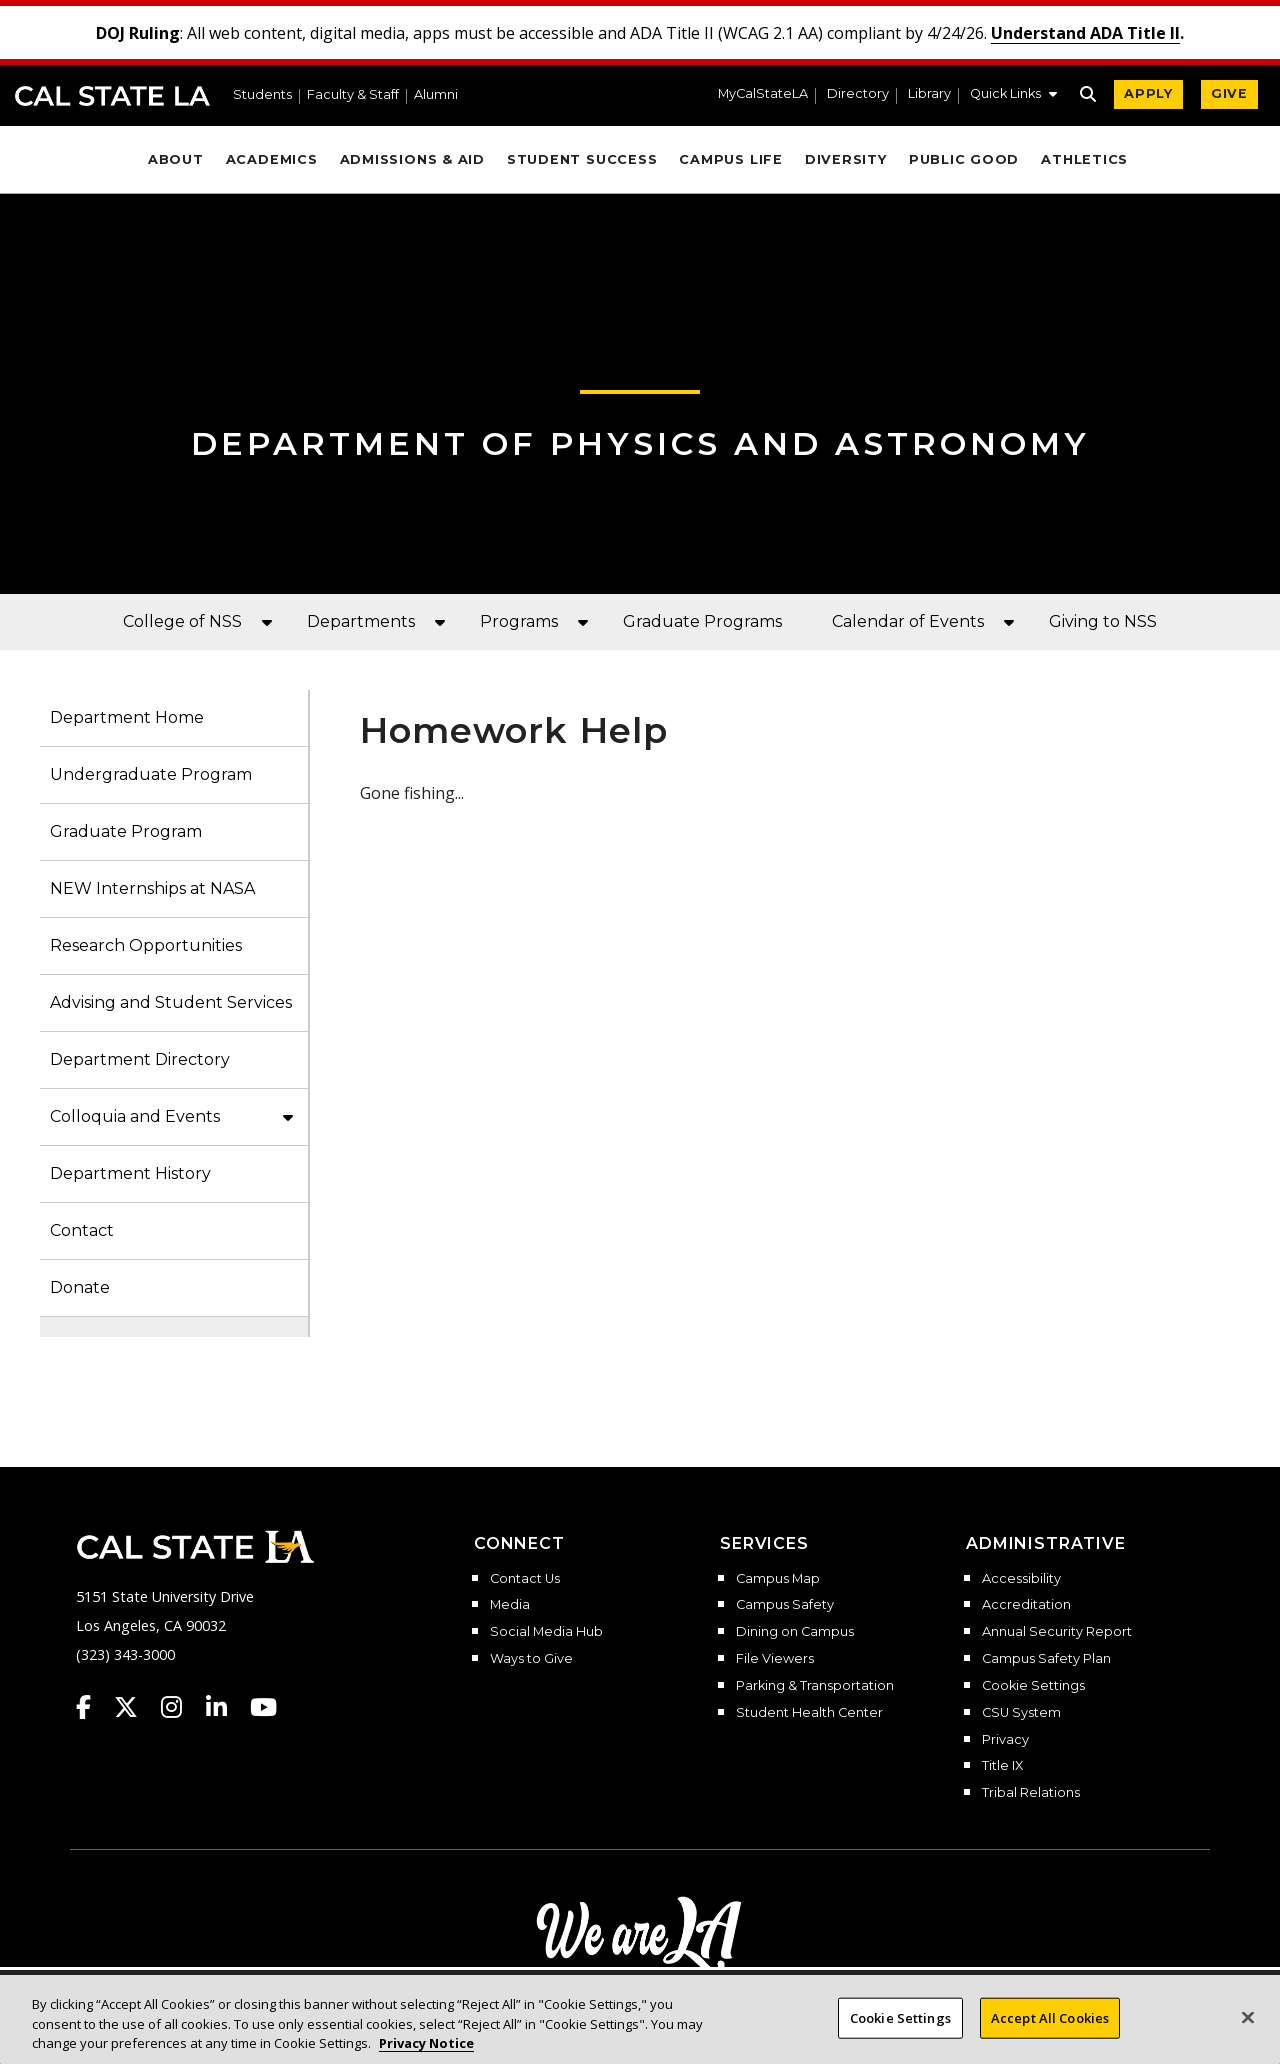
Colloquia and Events (135, 1116)
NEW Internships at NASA (152, 888)
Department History (130, 1173)
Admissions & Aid (412, 159)
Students (262, 95)
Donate (80, 1287)
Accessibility (1021, 1579)
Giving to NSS (1103, 621)
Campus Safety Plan (1046, 1659)
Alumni (436, 95)
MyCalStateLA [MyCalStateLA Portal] (763, 94)
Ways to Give (531, 1659)
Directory (858, 94)
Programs (519, 621)
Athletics (1084, 159)
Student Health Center (809, 1713)
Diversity (846, 159)
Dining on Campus (795, 1632)
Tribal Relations (1031, 1793)
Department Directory (140, 1059)
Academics (272, 159)
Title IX (1002, 1766)
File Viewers (775, 1659)
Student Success (582, 159)
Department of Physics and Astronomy (640, 443)
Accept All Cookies (1050, 2017)
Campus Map (778, 1579)
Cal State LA (112, 96)
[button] (1013, 96)
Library (929, 94)
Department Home (127, 717)
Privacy (1005, 1740)
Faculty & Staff (353, 95)
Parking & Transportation (815, 1686)
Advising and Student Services (171, 1002)
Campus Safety (785, 1605)
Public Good (964, 159)
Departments (361, 621)
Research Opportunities (146, 945)
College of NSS (182, 621)
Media (510, 1605)
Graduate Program (126, 831)
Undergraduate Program (151, 774)
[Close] (1248, 2017)
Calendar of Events (908, 621)
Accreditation (1026, 1605)
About (176, 159)
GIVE (1229, 93)
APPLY (1148, 93)
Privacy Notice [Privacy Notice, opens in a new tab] (426, 2043)
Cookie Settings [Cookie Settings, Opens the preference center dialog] (900, 2017)
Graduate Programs (702, 621)
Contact (82, 1230)
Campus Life (730, 159)
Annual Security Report (1057, 1632)
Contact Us (525, 1579)
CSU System (1021, 1713)
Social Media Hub (546, 1632)
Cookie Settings (1033, 1686)
